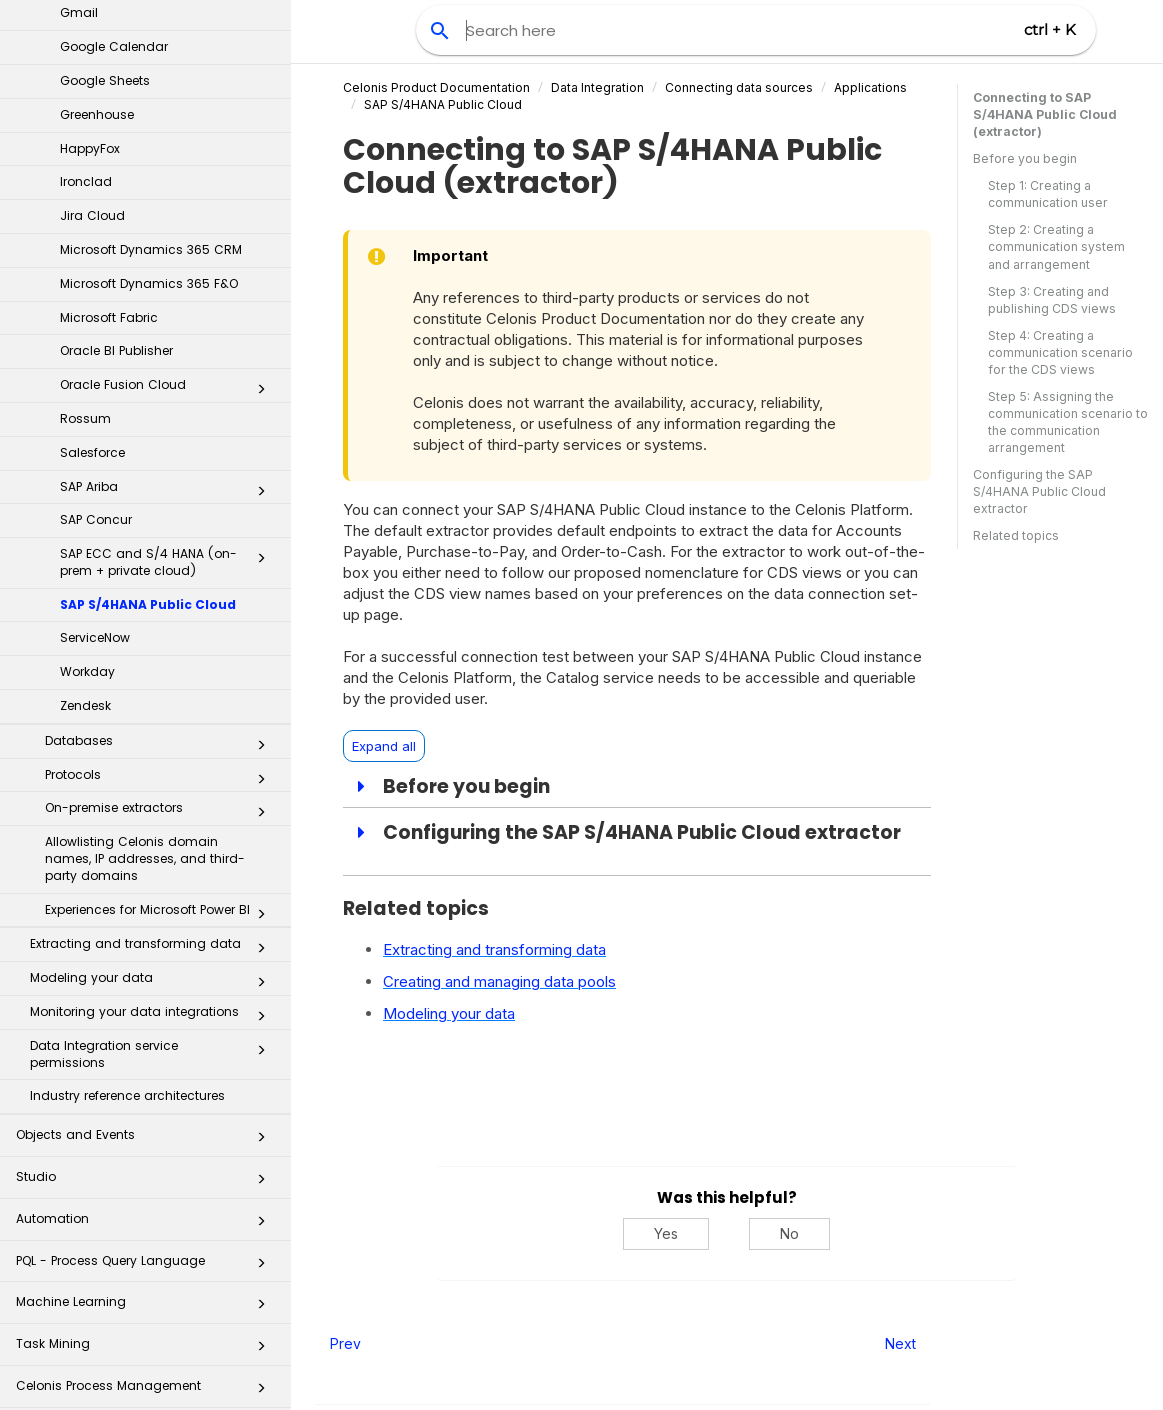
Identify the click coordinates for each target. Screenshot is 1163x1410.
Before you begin (1025, 158)
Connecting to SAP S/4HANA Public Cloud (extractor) (1045, 114)
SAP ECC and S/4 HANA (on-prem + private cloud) (168, 293)
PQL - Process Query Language (146, 997)
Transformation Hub (146, 1247)
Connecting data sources (739, 87)
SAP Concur (96, 250)
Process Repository (146, 1206)
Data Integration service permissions (153, 785)
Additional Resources (146, 1373)
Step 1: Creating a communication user (1048, 194)
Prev (345, 1343)
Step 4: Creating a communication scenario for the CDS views (1060, 352)
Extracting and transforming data (153, 679)
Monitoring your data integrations (153, 747)
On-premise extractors (161, 543)
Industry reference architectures (127, 826)
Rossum (85, 149)
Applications (870, 87)
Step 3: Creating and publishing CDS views (1052, 300)
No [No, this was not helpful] (789, 1233)
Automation (146, 955)
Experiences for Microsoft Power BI (161, 645)
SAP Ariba (168, 222)
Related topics (1016, 535)
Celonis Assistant (69, 1283)
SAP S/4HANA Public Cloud (148, 335)
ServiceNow (95, 368)
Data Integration (597, 87)
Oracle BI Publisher (116, 81)
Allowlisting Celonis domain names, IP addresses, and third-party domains (145, 589)
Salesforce (92, 183)
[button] (261, 124)
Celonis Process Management (146, 1122)
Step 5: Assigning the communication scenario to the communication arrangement (1068, 422)
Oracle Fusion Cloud (168, 120)
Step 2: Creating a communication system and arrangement (1056, 246)
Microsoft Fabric (109, 48)
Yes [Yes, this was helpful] (666, 1233)
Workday (87, 402)
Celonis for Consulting (146, 1331)
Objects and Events (146, 871)
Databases (161, 476)
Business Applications (146, 1164)
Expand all (384, 746)
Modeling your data (153, 713)
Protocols (161, 510)
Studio (146, 913)
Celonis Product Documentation (436, 87)
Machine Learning (146, 1038)
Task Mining (146, 1080)
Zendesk (85, 436)
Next (900, 1343)
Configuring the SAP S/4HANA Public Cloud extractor (1039, 491)
